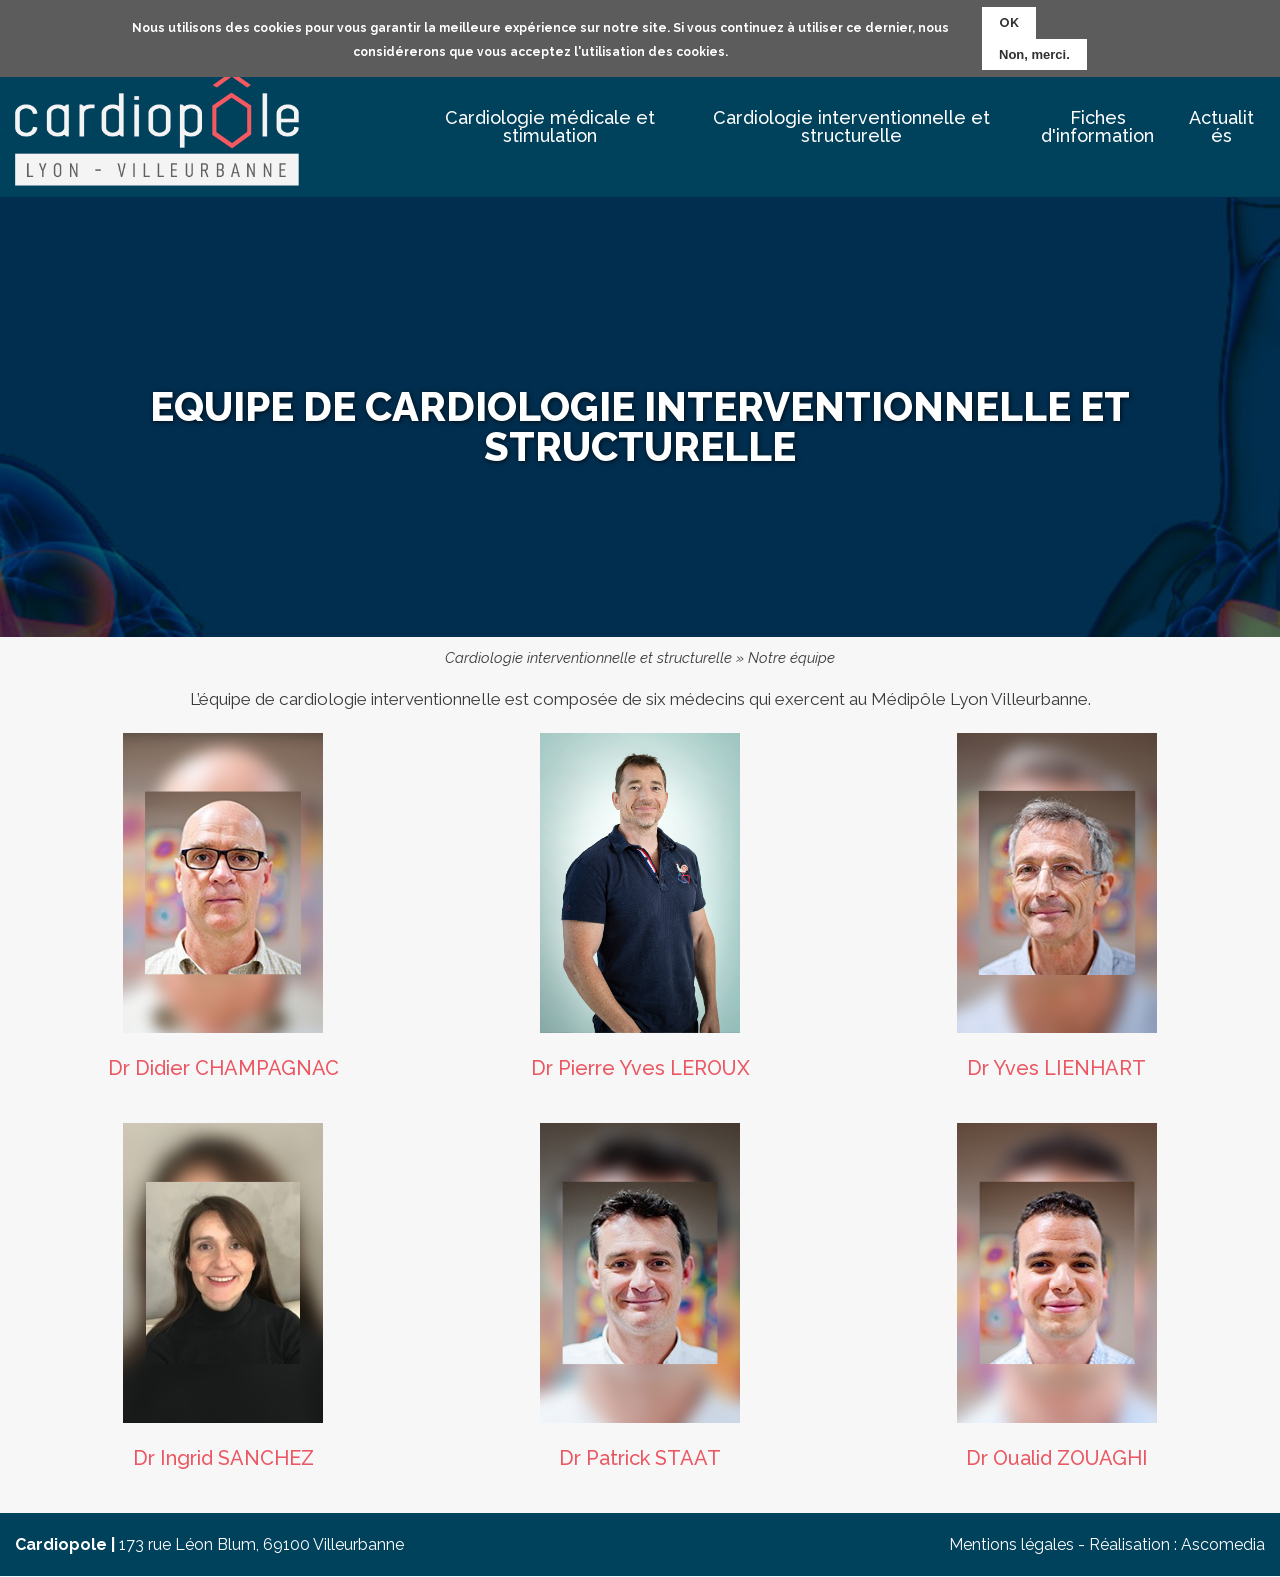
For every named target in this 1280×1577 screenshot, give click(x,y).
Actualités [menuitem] (1221, 126)
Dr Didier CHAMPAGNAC (223, 1068)
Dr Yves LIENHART (1056, 1068)
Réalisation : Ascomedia (1177, 1544)
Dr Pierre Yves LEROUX (640, 1068)
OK (1009, 20)
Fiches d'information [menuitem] (1097, 126)
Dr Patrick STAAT (640, 1458)
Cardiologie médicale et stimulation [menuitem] (550, 126)
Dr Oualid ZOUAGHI (1057, 1458)
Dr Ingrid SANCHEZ (223, 1458)
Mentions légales (1011, 1544)
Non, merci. (1034, 52)
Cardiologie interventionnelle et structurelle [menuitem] (851, 126)
